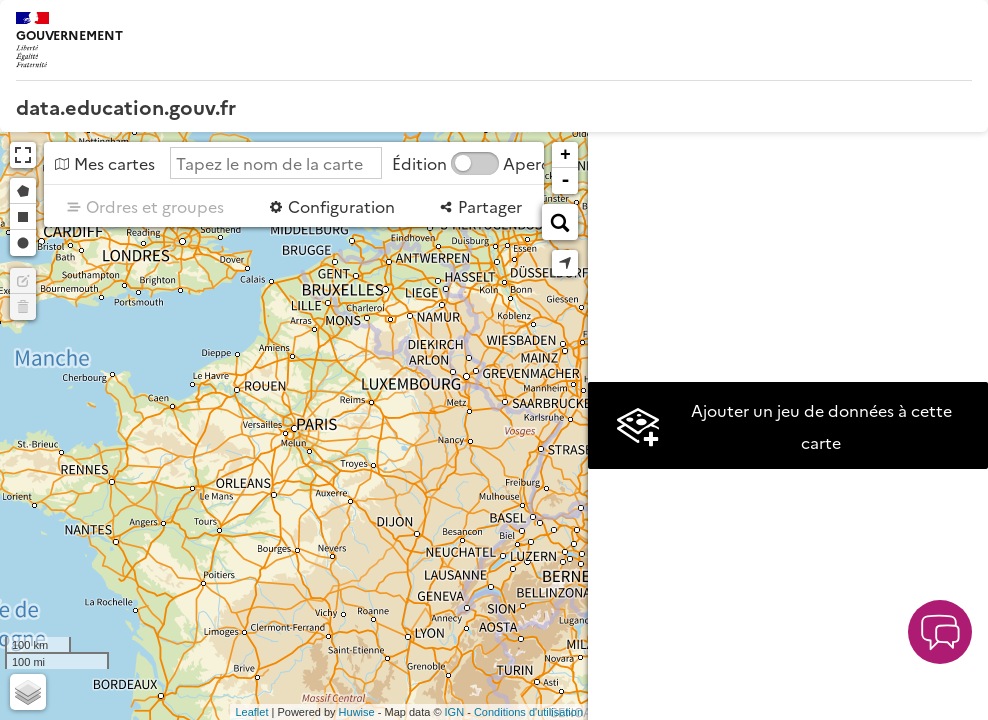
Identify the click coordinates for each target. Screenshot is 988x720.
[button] (940, 632)
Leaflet (251, 712)
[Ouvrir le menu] (958, 30)
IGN (455, 712)
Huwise (357, 712)
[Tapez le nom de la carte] (276, 163)
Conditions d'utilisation (528, 712)
